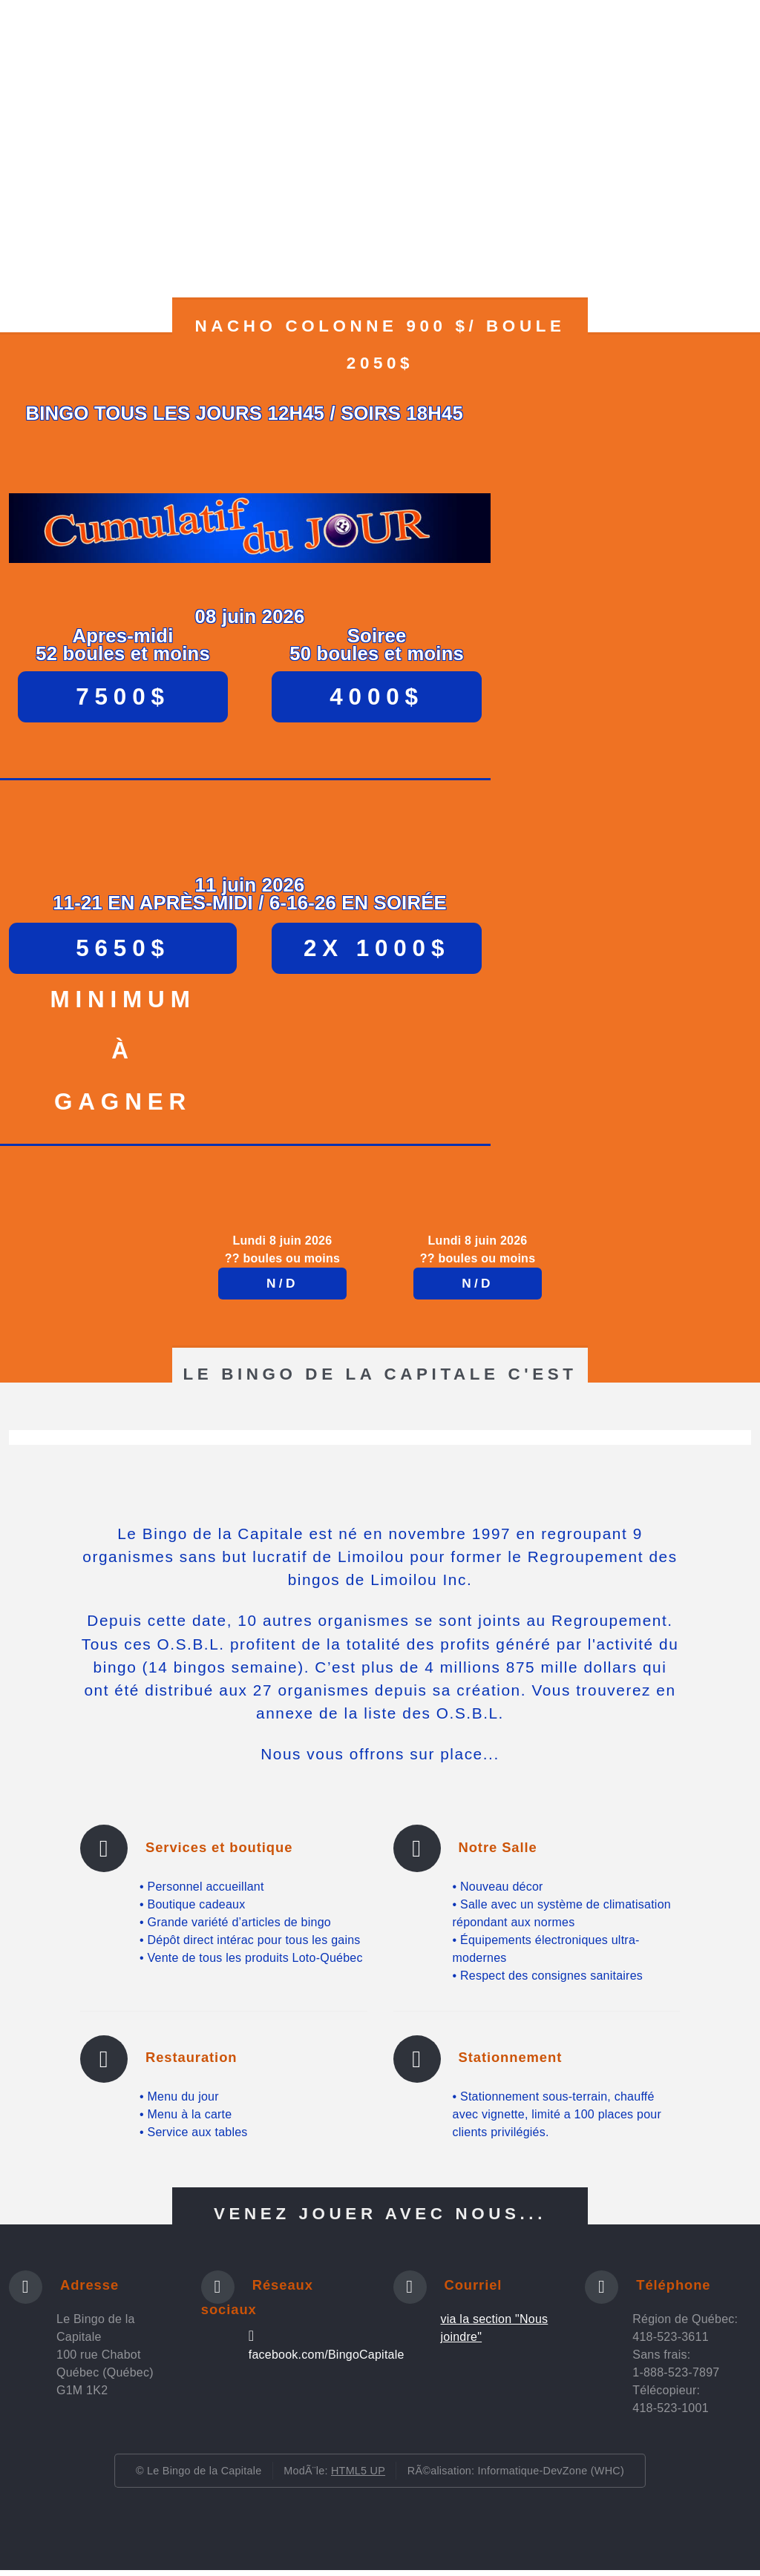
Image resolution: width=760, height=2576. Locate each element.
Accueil (76, 50)
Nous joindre (665, 50)
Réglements (308, 50)
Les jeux (395, 50)
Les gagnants (488, 50)
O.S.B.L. (577, 50)
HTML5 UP (358, 2477)
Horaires (152, 50)
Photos (225, 50)
